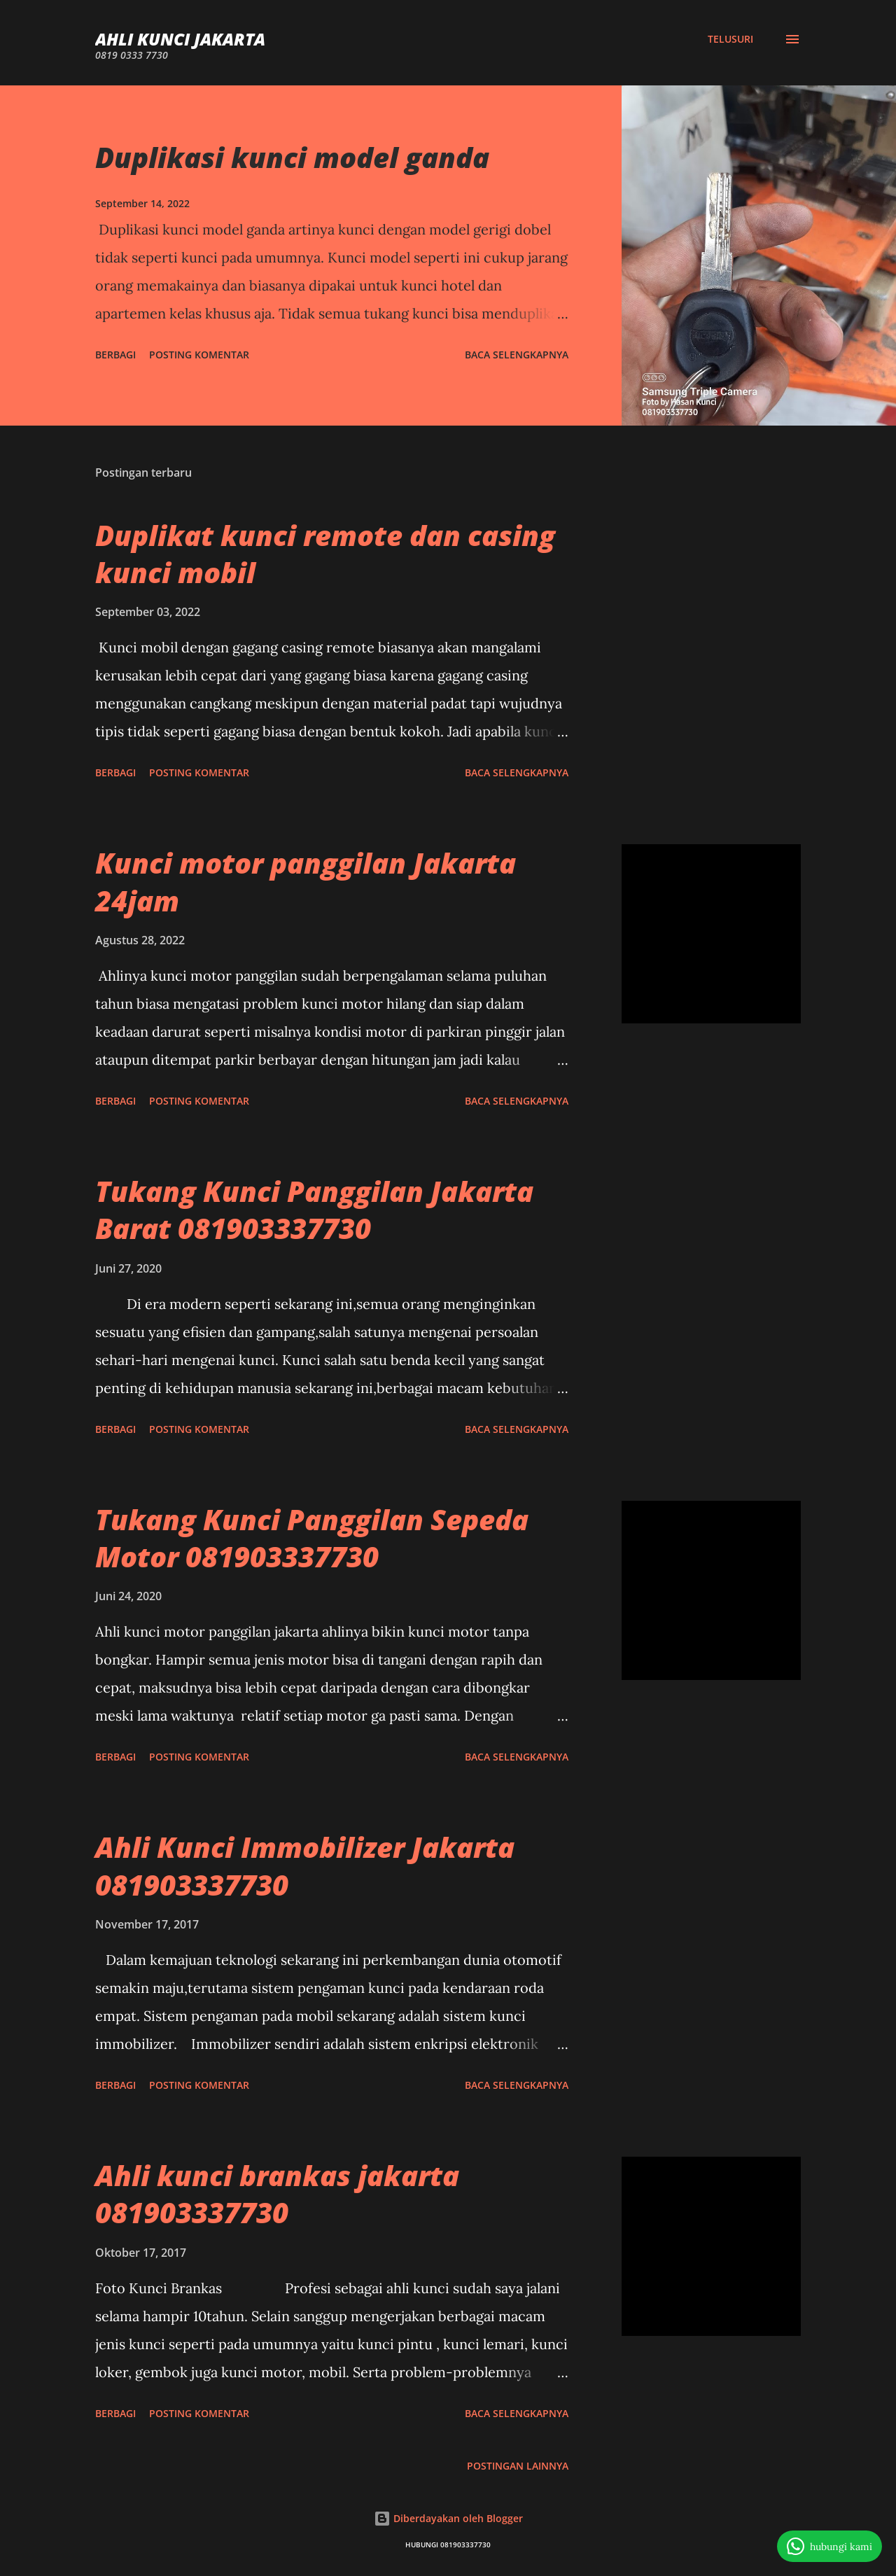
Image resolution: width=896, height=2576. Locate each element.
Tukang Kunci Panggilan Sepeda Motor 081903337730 (311, 1538)
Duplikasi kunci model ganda (292, 157)
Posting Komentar (199, 354)
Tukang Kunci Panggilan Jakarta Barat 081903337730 (314, 1209)
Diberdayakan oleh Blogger (448, 2518)
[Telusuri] (730, 39)
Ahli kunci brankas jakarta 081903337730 (277, 2194)
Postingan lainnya (517, 2465)
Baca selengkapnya (516, 354)
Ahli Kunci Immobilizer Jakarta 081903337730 (304, 1865)
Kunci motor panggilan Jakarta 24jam (305, 881)
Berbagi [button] (115, 354)
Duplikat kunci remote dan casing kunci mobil (325, 554)
